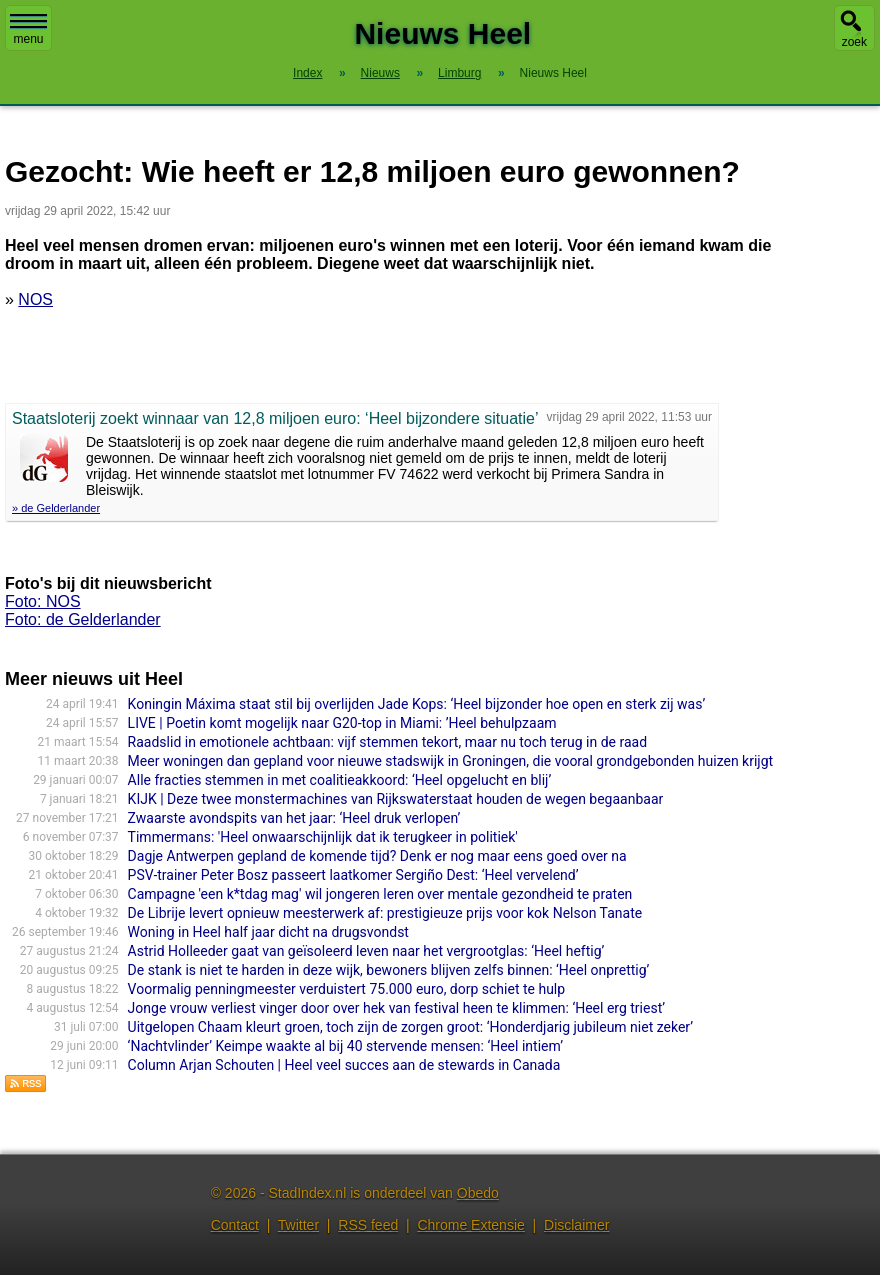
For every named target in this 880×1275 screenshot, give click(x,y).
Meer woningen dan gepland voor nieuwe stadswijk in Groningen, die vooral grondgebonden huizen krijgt (451, 761)
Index (307, 73)
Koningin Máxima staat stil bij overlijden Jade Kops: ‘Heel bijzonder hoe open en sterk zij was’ (417, 704)
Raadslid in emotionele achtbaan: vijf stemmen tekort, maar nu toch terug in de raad (387, 742)
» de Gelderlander (56, 508)
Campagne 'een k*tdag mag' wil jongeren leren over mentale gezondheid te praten (380, 894)
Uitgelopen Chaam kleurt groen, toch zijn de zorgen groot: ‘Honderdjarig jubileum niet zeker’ (410, 1027)
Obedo (478, 1193)
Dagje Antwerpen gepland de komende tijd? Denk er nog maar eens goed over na (377, 856)
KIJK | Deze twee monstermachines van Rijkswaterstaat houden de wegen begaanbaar (396, 799)
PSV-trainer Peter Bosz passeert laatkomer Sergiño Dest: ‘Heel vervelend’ (353, 875)
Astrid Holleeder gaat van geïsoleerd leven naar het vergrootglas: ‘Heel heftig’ (366, 951)
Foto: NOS (43, 601)
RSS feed (368, 1225)
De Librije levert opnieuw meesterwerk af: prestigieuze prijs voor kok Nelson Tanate (385, 913)
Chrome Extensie (470, 1225)
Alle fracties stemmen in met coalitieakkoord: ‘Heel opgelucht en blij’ (340, 780)
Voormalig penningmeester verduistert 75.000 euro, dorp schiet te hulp (347, 989)
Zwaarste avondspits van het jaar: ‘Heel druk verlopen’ (294, 818)
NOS (35, 299)
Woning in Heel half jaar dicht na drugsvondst (268, 932)
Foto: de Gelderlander (83, 619)
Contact (235, 1225)
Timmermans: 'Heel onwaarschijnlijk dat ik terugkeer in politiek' (323, 837)
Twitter (298, 1225)
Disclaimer (576, 1225)
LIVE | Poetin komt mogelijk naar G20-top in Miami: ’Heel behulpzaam (342, 723)
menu (28, 30)
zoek (854, 42)
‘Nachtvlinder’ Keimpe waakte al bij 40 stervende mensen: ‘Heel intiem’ (345, 1046)
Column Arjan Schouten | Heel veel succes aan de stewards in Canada (344, 1065)
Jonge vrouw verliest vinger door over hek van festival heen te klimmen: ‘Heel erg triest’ (396, 1008)
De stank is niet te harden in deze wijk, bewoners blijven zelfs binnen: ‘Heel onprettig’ (389, 970)
